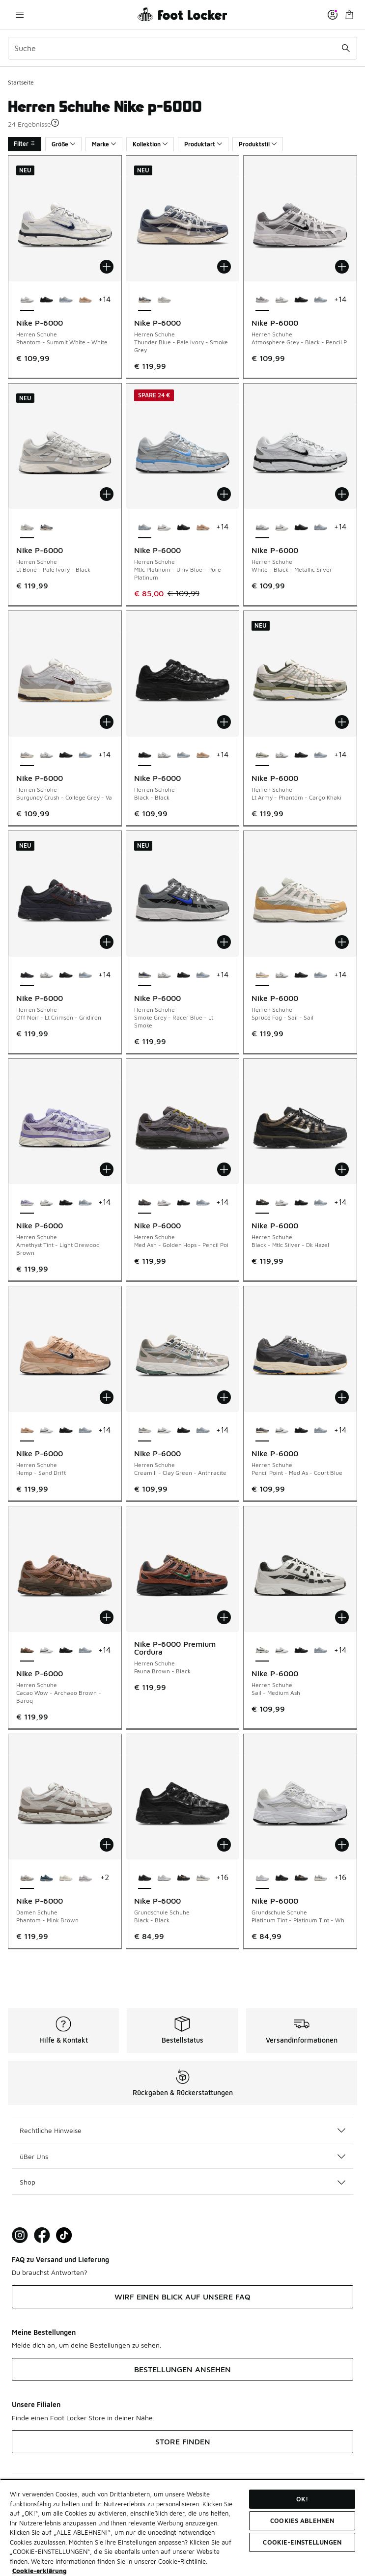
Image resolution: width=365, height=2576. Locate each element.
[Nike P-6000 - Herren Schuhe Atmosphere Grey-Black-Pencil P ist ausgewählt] (262, 300)
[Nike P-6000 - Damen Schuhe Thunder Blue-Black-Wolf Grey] (47, 1878)
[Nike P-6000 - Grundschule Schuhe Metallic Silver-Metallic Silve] (203, 1878)
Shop (182, 2182)
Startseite (21, 82)
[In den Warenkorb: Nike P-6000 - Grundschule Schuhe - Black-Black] (224, 1845)
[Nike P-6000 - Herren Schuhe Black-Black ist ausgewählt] (145, 755)
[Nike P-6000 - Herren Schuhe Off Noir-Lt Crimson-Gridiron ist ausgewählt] (27, 975)
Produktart (203, 144)
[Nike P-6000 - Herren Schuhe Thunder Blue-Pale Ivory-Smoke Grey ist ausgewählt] (145, 300)
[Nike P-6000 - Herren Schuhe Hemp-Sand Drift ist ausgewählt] (27, 1430)
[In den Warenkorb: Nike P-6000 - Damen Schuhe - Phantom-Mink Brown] (106, 1845)
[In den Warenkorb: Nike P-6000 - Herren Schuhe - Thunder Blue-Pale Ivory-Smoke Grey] (224, 267)
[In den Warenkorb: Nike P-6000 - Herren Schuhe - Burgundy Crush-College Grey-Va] (106, 722)
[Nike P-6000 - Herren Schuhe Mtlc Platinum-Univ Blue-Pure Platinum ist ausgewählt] (145, 527)
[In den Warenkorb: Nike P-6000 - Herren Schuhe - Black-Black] (224, 722)
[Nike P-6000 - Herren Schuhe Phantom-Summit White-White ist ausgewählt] (27, 300)
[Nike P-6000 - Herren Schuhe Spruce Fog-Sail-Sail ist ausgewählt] (262, 975)
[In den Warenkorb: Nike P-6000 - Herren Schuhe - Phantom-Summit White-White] (106, 267)
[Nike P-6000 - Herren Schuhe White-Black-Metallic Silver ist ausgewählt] (262, 527)
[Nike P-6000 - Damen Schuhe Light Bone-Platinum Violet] (66, 1878)
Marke (104, 144)
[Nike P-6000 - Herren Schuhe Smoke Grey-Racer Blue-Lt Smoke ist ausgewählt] (145, 975)
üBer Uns (182, 2156)
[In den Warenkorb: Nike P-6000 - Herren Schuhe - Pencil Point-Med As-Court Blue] (342, 1397)
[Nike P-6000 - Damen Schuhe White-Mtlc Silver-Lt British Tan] (85, 1878)
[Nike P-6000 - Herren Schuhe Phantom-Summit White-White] (282, 300)
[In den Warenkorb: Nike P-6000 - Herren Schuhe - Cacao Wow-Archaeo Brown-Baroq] (106, 1617)
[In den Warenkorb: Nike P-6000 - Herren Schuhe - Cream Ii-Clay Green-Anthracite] (224, 1397)
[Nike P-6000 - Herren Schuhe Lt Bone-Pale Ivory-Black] (164, 300)
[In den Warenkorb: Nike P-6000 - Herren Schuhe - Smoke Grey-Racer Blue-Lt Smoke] (224, 942)
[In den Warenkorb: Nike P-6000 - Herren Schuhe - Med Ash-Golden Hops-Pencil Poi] (224, 1169)
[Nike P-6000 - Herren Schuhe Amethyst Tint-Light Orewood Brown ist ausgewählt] (27, 1203)
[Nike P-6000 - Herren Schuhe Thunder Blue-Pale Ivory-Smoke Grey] (47, 527)
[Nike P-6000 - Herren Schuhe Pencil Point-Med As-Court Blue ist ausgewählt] (262, 1430)
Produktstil (258, 144)
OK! (302, 2499)
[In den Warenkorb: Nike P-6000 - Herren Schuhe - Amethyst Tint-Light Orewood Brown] (106, 1169)
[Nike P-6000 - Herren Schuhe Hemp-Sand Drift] (85, 300)
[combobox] (182, 48)
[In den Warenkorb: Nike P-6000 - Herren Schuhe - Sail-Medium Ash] (342, 1617)
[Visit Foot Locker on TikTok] (64, 2235)
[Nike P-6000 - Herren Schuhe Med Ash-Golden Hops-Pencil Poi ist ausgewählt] (145, 1203)
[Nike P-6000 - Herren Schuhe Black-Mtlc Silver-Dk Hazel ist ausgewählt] (262, 1203)
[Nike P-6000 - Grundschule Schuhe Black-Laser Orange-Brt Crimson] (184, 1878)
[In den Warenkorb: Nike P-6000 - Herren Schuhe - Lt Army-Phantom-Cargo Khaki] (342, 722)
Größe (63, 144)
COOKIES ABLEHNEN (302, 2520)
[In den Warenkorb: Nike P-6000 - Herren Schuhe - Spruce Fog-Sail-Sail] (342, 942)
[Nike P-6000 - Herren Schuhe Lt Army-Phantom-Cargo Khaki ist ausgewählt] (262, 755)
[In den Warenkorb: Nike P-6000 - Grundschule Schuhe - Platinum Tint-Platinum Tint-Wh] (342, 1845)
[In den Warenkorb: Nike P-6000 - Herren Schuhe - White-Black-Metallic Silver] (342, 494)
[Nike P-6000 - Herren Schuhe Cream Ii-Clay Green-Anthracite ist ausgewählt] (145, 1430)
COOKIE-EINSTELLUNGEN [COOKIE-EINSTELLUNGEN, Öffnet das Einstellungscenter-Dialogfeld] (302, 2542)
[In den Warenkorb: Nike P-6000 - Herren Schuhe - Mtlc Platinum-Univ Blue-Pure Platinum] (224, 494)
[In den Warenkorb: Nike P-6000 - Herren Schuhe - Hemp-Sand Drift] (106, 1397)
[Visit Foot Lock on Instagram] (20, 2235)
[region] (182, 2527)
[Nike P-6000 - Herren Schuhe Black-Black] (47, 300)
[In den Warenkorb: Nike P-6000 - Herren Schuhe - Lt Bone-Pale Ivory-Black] (106, 494)
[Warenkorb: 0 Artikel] (349, 14)
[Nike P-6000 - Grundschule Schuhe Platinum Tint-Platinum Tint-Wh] (164, 1878)
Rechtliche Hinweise (182, 2130)
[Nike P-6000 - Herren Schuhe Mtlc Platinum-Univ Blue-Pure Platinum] (66, 300)
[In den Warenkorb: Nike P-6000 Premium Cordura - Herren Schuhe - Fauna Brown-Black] (224, 1617)
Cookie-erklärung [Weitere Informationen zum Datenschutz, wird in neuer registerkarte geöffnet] (39, 2571)
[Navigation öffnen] (20, 14)
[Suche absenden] (346, 48)
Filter (24, 143)
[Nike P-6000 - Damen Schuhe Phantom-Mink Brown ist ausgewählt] (27, 1878)
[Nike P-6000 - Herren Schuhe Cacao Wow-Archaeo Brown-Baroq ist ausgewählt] (27, 1651)
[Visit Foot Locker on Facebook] (42, 2235)
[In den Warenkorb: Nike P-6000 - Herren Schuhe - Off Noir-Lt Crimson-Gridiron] (106, 942)
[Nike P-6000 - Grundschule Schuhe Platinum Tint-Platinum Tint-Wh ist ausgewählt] (262, 1878)
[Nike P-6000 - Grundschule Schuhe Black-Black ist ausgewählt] (145, 1878)
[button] (55, 123)
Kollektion (150, 144)
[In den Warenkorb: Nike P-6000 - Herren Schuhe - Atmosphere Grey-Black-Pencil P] (342, 267)
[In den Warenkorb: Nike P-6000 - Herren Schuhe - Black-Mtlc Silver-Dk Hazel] (342, 1169)
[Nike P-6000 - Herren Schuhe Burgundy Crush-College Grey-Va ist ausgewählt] (27, 755)
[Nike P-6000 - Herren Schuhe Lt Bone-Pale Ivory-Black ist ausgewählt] (27, 527)
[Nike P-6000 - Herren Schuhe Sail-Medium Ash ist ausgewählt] (262, 1651)
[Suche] (182, 48)
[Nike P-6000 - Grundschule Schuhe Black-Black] (282, 1878)
